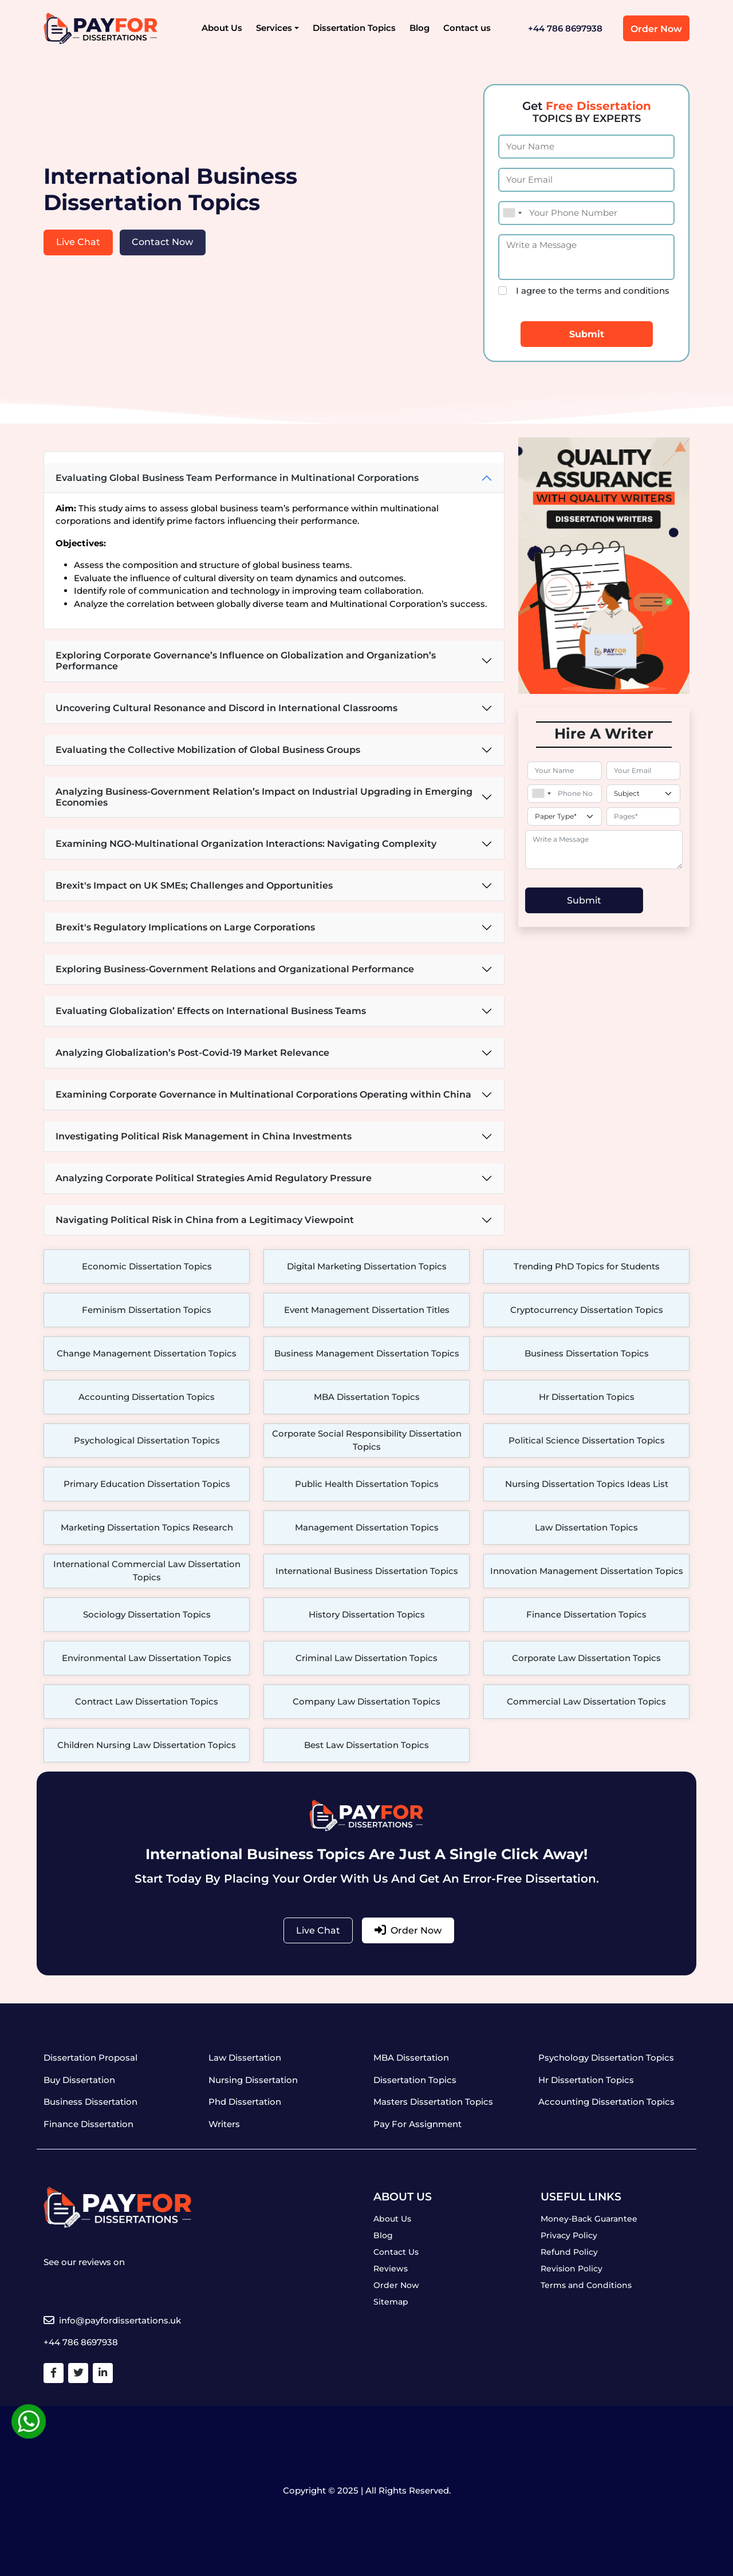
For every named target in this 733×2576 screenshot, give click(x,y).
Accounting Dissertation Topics (146, 1396)
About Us (222, 27)
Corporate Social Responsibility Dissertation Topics (367, 1440)
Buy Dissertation (79, 2079)
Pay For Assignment (417, 2124)
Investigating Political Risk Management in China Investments (204, 1136)
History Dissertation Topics (367, 1614)
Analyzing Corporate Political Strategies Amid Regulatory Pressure (214, 1178)
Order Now (656, 28)
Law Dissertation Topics (586, 1527)
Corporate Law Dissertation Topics (586, 1657)
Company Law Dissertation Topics (366, 1701)
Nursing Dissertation (253, 2079)
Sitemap (390, 2302)
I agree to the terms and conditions (592, 290)
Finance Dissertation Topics (586, 1614)
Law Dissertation (244, 2057)
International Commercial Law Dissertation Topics (147, 1571)
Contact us (467, 27)
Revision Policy (571, 2268)
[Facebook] (53, 2373)
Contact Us (396, 2252)
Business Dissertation (90, 2101)
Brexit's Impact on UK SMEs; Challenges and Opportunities (194, 885)
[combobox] (512, 213)
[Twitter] (78, 2373)
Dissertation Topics (354, 27)
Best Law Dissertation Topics (366, 1744)
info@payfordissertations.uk (112, 2320)
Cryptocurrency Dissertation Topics (586, 1309)
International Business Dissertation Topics (366, 1570)
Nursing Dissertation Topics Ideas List (586, 1483)
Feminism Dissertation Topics (146, 1309)
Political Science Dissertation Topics (587, 1440)
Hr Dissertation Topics (587, 1396)
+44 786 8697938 (565, 28)
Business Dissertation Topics (587, 1353)
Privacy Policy (569, 2235)
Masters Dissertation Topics (433, 2101)
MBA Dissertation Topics (367, 1396)
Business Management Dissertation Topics (366, 1353)
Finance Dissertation (88, 2124)
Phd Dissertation (244, 2101)
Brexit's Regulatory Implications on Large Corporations (185, 927)
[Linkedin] (102, 2373)
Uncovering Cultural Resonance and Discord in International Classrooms (226, 708)
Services (274, 27)
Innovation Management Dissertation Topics (586, 1570)
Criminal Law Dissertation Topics (366, 1657)
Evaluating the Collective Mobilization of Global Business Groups (208, 749)
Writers (224, 2124)
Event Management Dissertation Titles (367, 1309)
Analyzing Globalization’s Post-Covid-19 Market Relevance (192, 1052)
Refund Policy (569, 2252)
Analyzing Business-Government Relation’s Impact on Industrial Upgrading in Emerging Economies (264, 797)
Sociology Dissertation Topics (147, 1614)
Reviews (390, 2268)
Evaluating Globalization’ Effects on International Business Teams (211, 1010)
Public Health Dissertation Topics (367, 1483)
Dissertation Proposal (90, 2057)
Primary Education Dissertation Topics (147, 1483)
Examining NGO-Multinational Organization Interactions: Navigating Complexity (246, 843)
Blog (419, 27)
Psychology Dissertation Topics (606, 2057)
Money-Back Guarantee (589, 2219)
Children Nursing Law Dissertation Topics (146, 1744)
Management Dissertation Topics (367, 1527)
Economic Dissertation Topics (147, 1266)
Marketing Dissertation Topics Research (147, 1527)
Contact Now (162, 241)
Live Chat (78, 241)
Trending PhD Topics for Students (587, 1266)
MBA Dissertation (411, 2057)
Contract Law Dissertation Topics (146, 1701)
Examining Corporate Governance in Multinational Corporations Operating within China (263, 1094)
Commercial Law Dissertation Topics (586, 1701)
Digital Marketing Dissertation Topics (367, 1266)
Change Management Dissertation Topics (147, 1353)
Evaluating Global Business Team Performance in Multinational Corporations (237, 477)
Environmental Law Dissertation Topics (146, 1657)
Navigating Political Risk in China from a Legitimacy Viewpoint (205, 1219)
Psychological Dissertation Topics (147, 1440)
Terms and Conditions (586, 2285)
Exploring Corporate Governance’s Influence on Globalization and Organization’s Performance (246, 661)
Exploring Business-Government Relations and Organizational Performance (235, 969)
